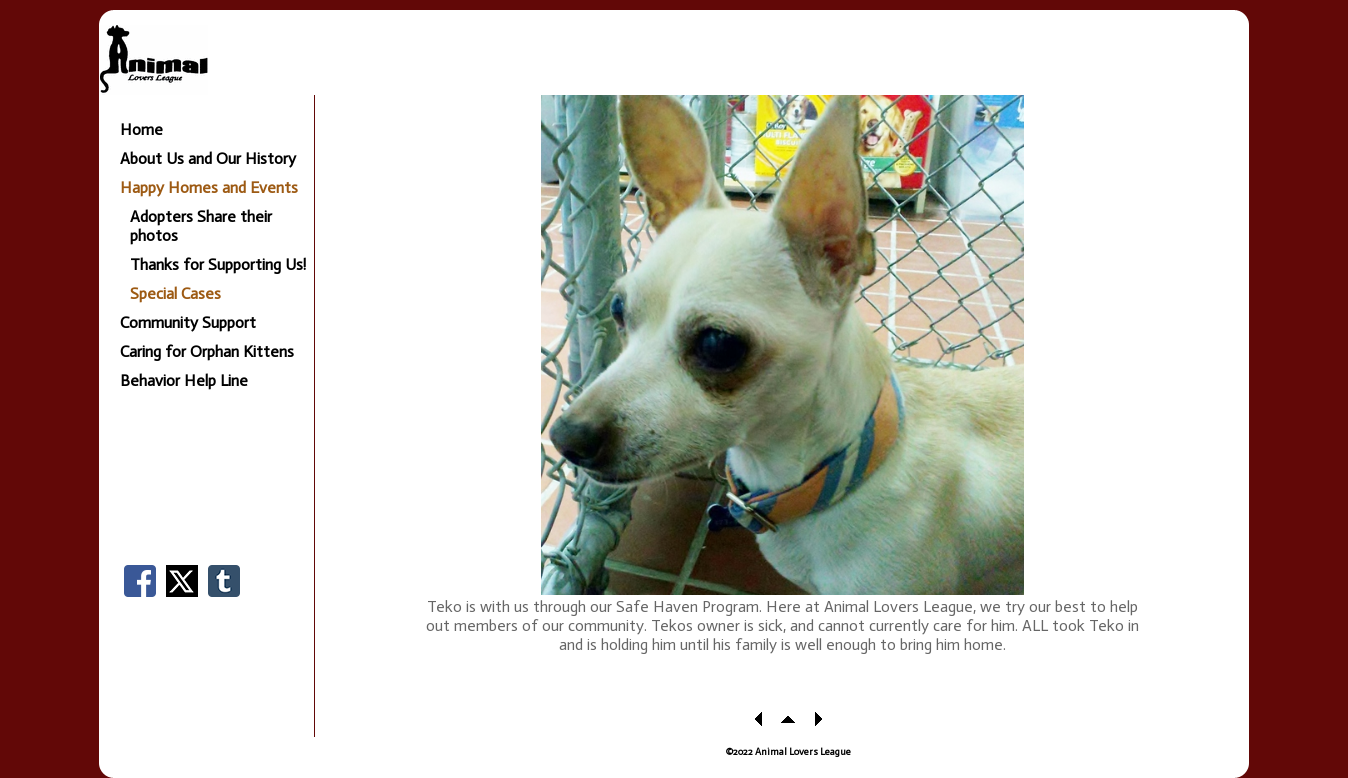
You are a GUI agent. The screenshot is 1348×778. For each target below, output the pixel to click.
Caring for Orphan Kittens (207, 351)
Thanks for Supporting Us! (218, 264)
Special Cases (175, 293)
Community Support (188, 322)
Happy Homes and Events (209, 187)
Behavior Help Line (184, 380)
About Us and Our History (208, 158)
